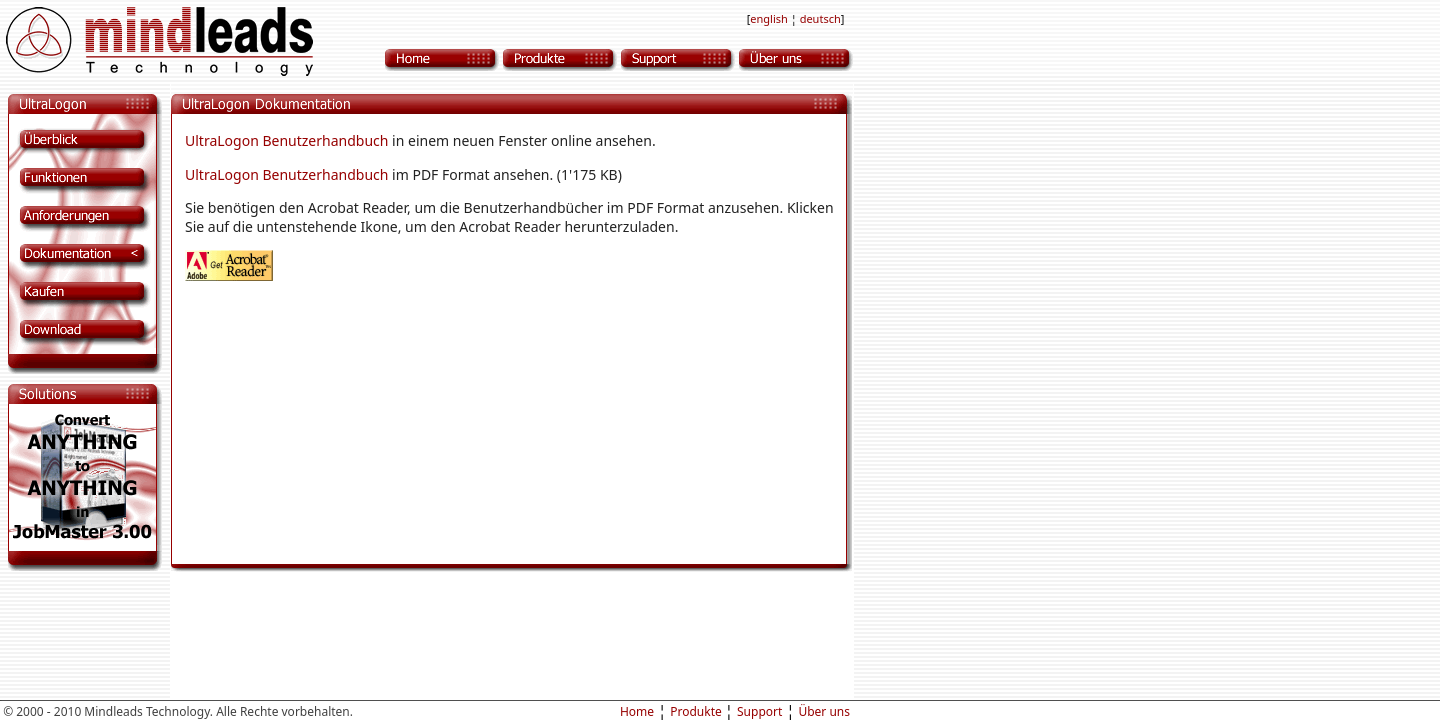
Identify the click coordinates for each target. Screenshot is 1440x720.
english (770, 18)
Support (759, 711)
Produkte (697, 711)
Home (637, 711)
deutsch (820, 18)
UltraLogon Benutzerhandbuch (286, 140)
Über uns (824, 711)
